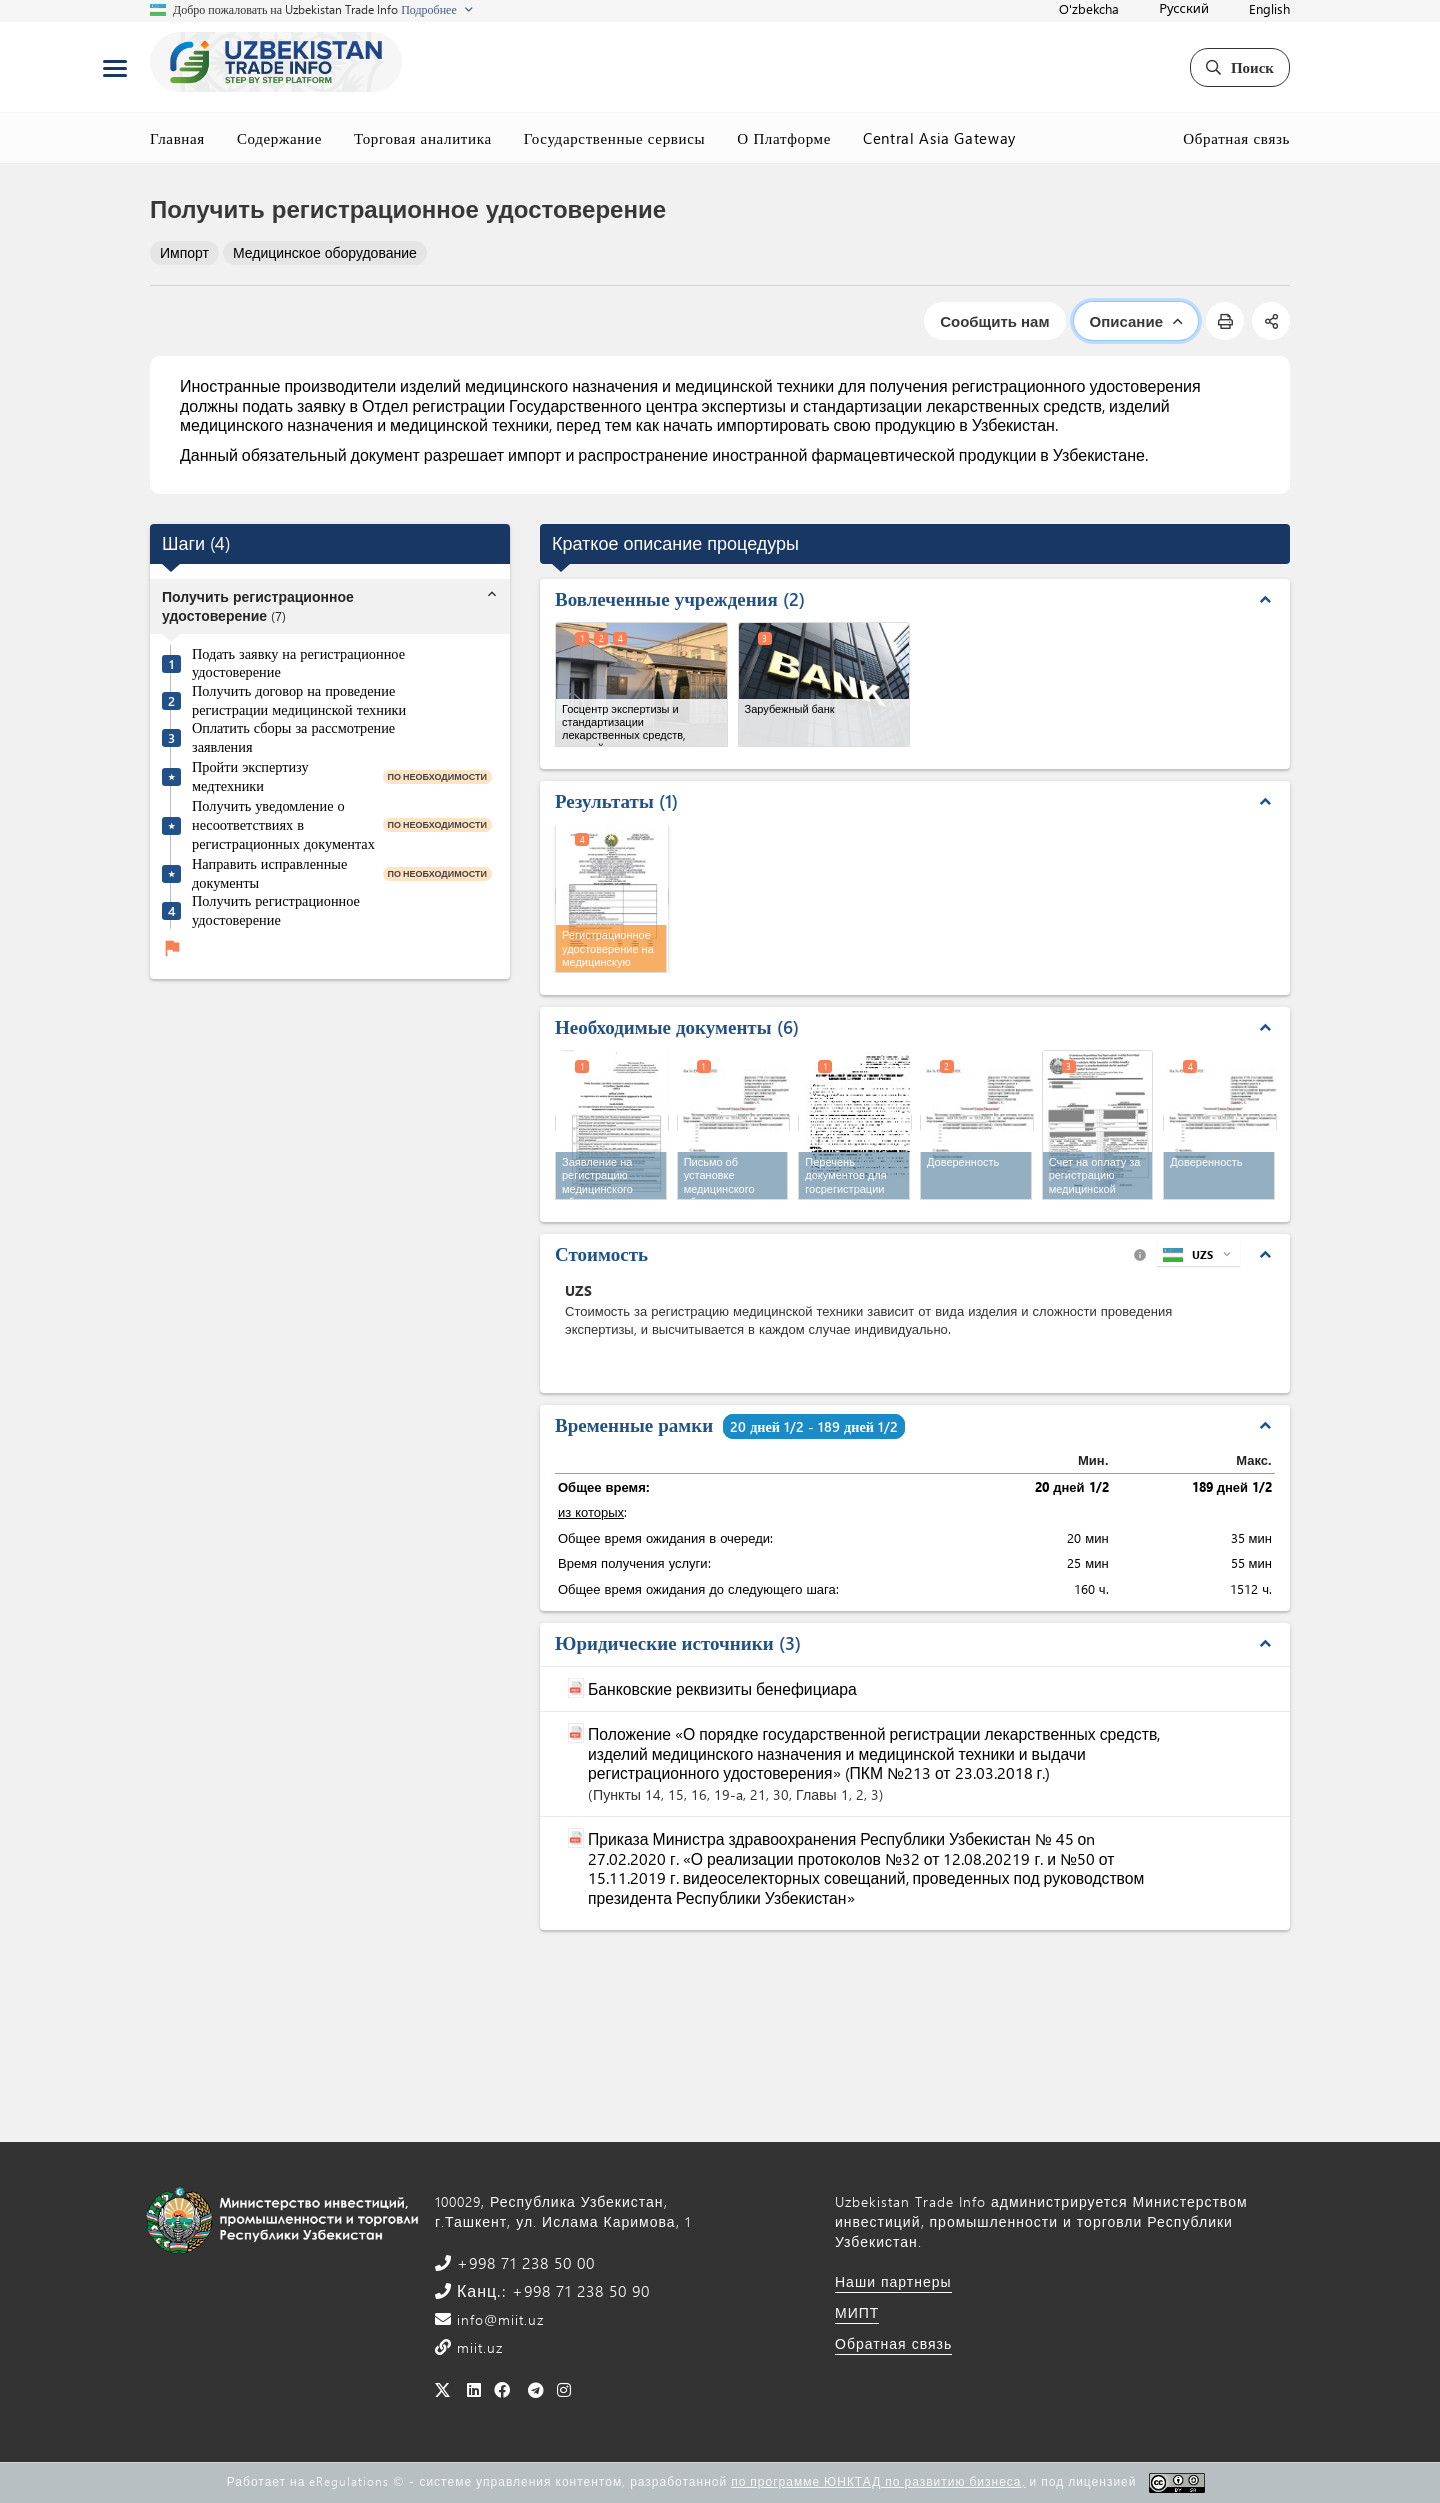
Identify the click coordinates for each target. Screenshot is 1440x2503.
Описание (1136, 321)
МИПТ (857, 2312)
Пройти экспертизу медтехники (250, 776)
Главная (177, 138)
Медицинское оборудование (325, 252)
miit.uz (477, 2347)
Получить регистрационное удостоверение (276, 910)
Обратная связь (1236, 138)
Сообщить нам (994, 321)
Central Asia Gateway (939, 138)
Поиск (1240, 67)
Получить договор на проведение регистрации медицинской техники (299, 700)
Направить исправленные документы (269, 873)
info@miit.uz (498, 2319)
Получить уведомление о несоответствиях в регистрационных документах (283, 824)
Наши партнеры (893, 2281)
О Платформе (784, 138)
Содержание (279, 138)
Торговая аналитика (423, 138)
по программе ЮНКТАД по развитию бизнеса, (878, 2481)
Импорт (184, 252)
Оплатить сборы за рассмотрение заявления (293, 737)
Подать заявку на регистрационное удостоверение (298, 663)
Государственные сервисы (614, 138)
